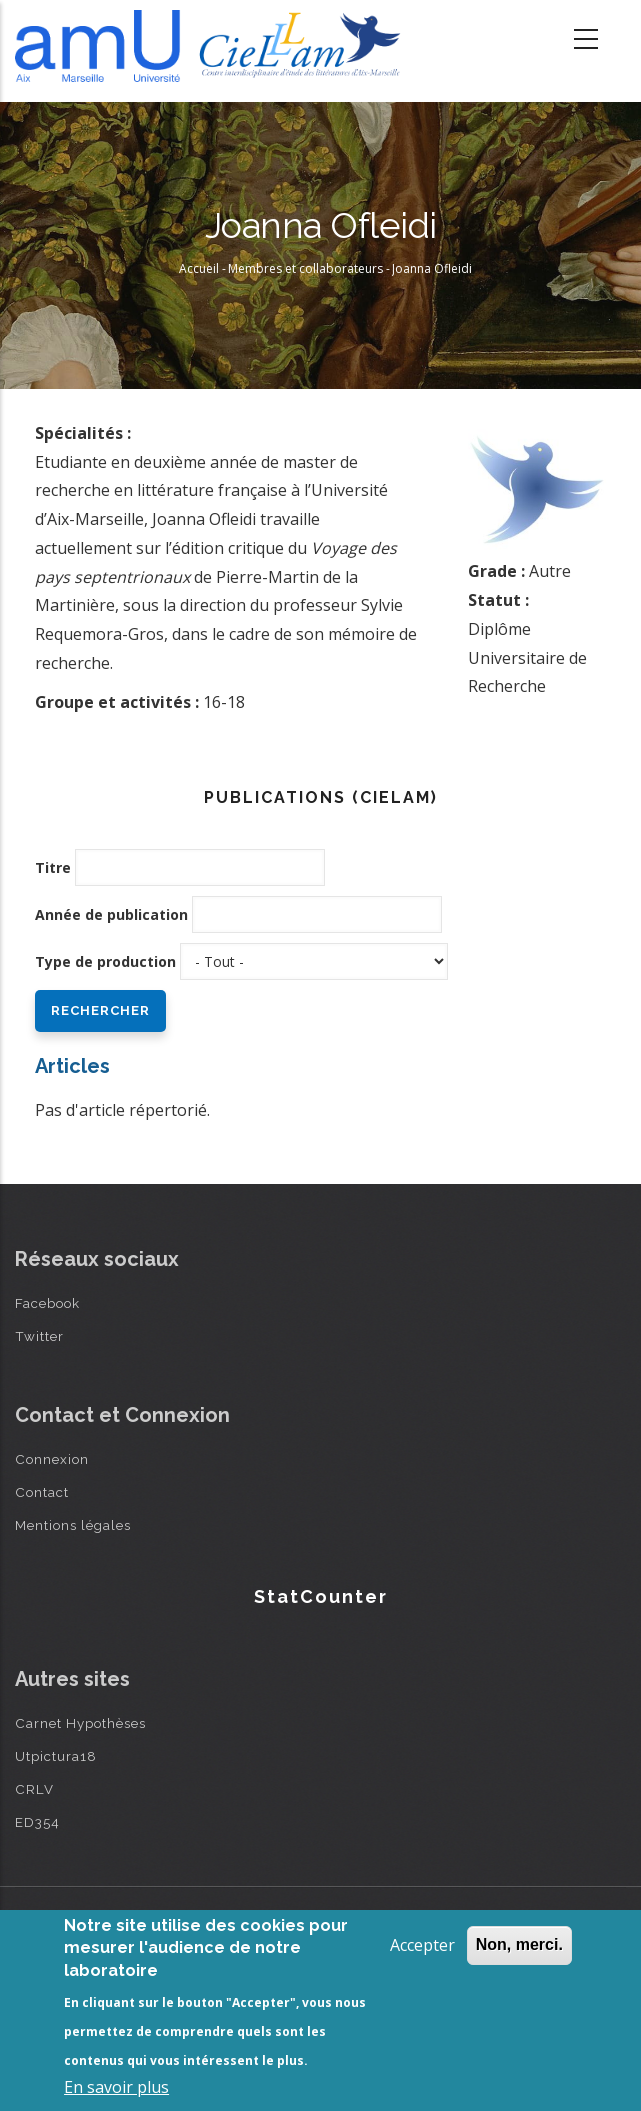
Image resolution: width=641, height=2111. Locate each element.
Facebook (47, 1303)
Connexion (52, 1459)
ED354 (37, 1822)
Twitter (39, 1336)
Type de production (105, 961)
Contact (42, 1492)
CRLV (34, 1789)
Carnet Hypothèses (80, 1723)
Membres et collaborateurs (305, 268)
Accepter (422, 1945)
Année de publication (111, 914)
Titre (53, 867)
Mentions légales (73, 1525)
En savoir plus (116, 2087)
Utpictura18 (56, 1756)
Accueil (199, 268)
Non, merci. (519, 1944)
